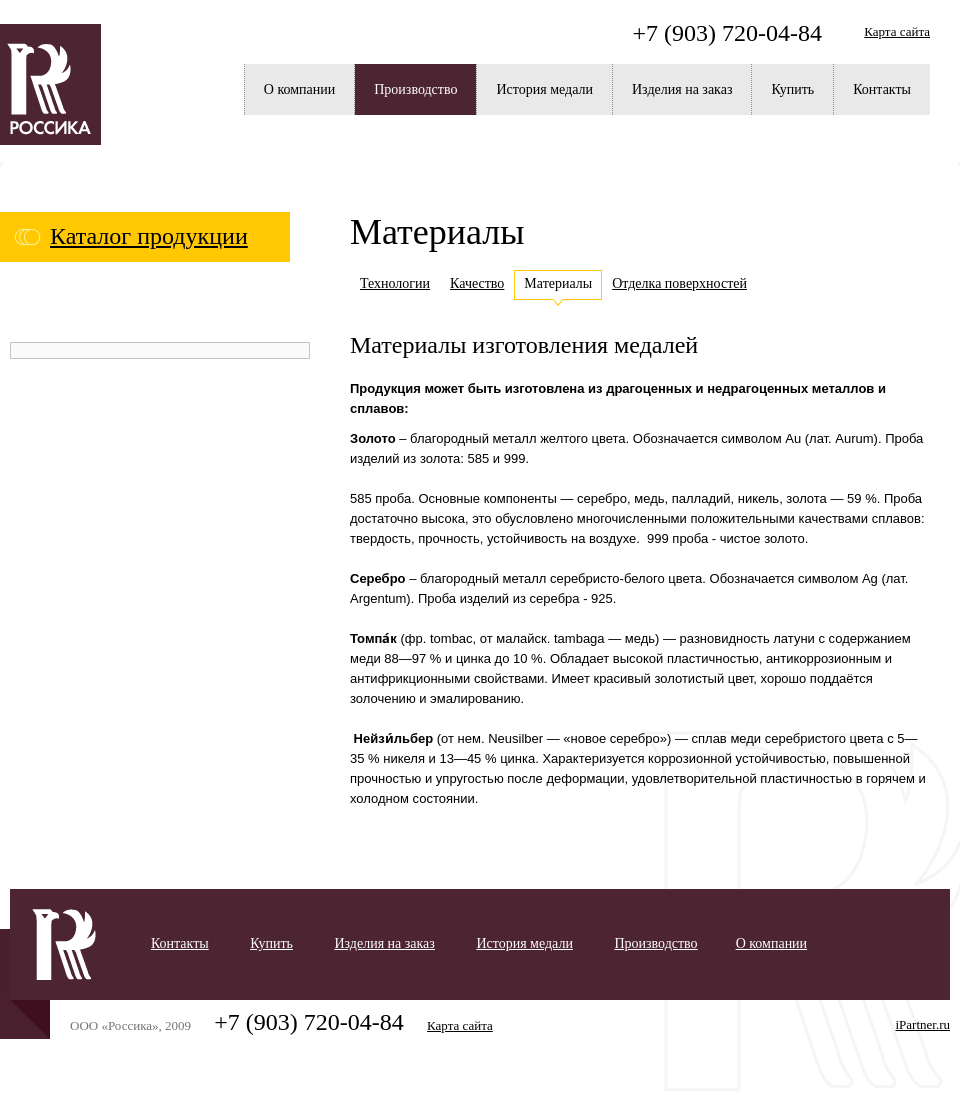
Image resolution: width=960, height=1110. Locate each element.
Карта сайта (897, 31)
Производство (415, 89)
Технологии (395, 283)
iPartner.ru (922, 1024)
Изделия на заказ (682, 89)
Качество (477, 283)
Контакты (882, 89)
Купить (792, 89)
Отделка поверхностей (679, 283)
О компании (299, 89)
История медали (544, 89)
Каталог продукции (149, 236)
